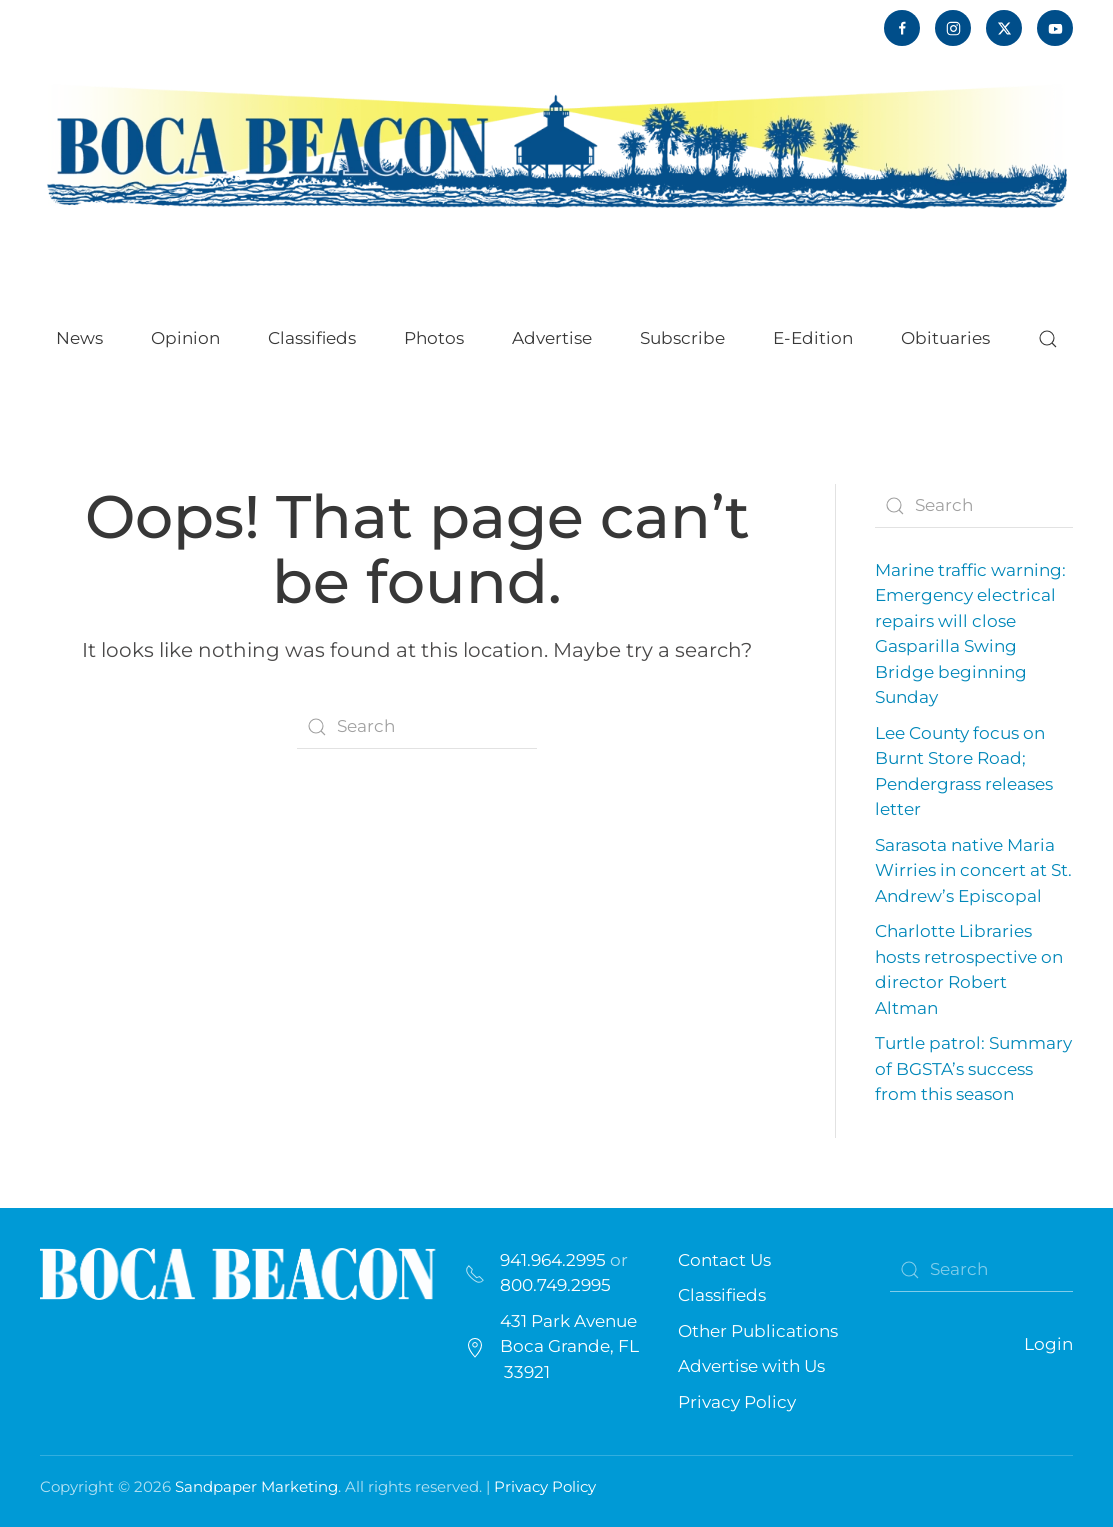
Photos (434, 338)
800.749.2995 (555, 1285)
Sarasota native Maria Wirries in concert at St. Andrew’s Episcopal (973, 870)
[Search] (417, 727)
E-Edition (813, 338)
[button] (1048, 339)
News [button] (79, 338)
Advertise (552, 338)
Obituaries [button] (945, 338)
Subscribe (682, 338)
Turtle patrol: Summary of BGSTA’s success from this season (973, 1068)
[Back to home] (556, 145)
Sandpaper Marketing (256, 1486)
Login (1048, 1344)
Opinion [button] (185, 338)
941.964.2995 (553, 1260)
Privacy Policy (737, 1402)
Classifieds (312, 338)
